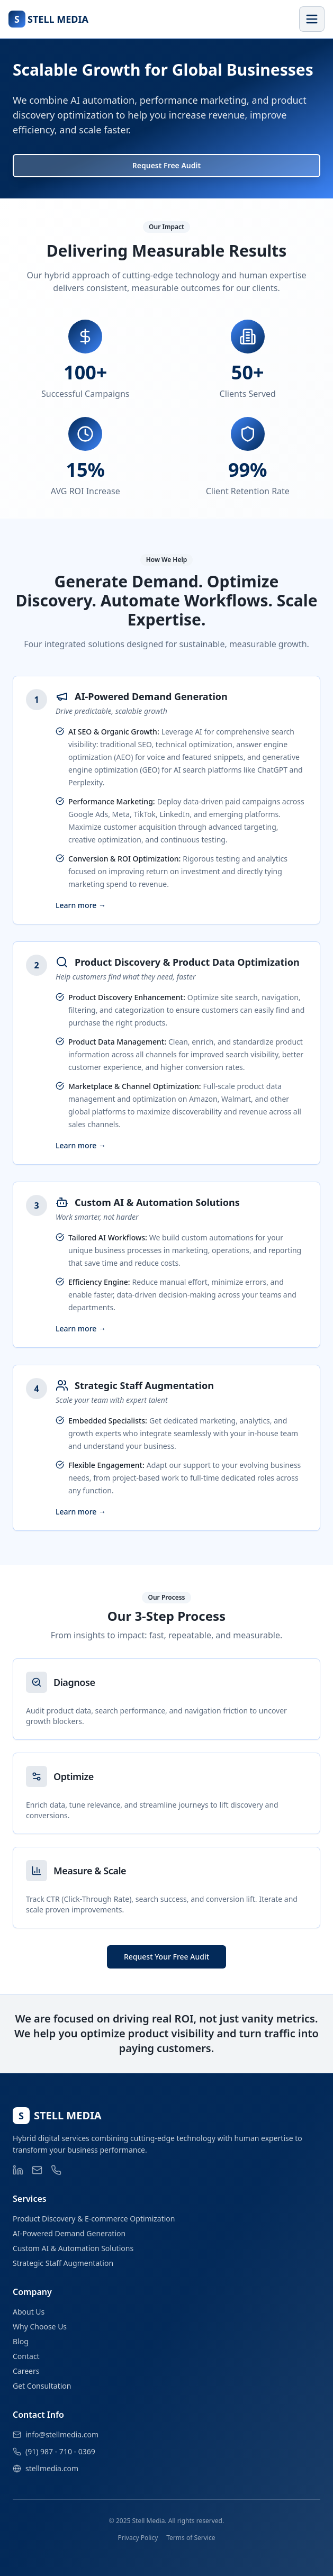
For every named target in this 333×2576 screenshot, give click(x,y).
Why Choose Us (40, 2326)
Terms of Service (190, 2538)
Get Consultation (42, 2386)
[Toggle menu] (312, 19)
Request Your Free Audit (166, 1957)
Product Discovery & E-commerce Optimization (94, 2219)
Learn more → (81, 905)
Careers (26, 2371)
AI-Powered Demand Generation (69, 2233)
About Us (28, 2312)
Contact (26, 2356)
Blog (21, 2341)
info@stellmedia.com (61, 2434)
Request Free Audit (166, 165)
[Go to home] (48, 19)
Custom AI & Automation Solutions (73, 2248)
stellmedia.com (51, 2468)
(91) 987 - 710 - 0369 (60, 2451)
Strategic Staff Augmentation (63, 2263)
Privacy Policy (138, 2538)
